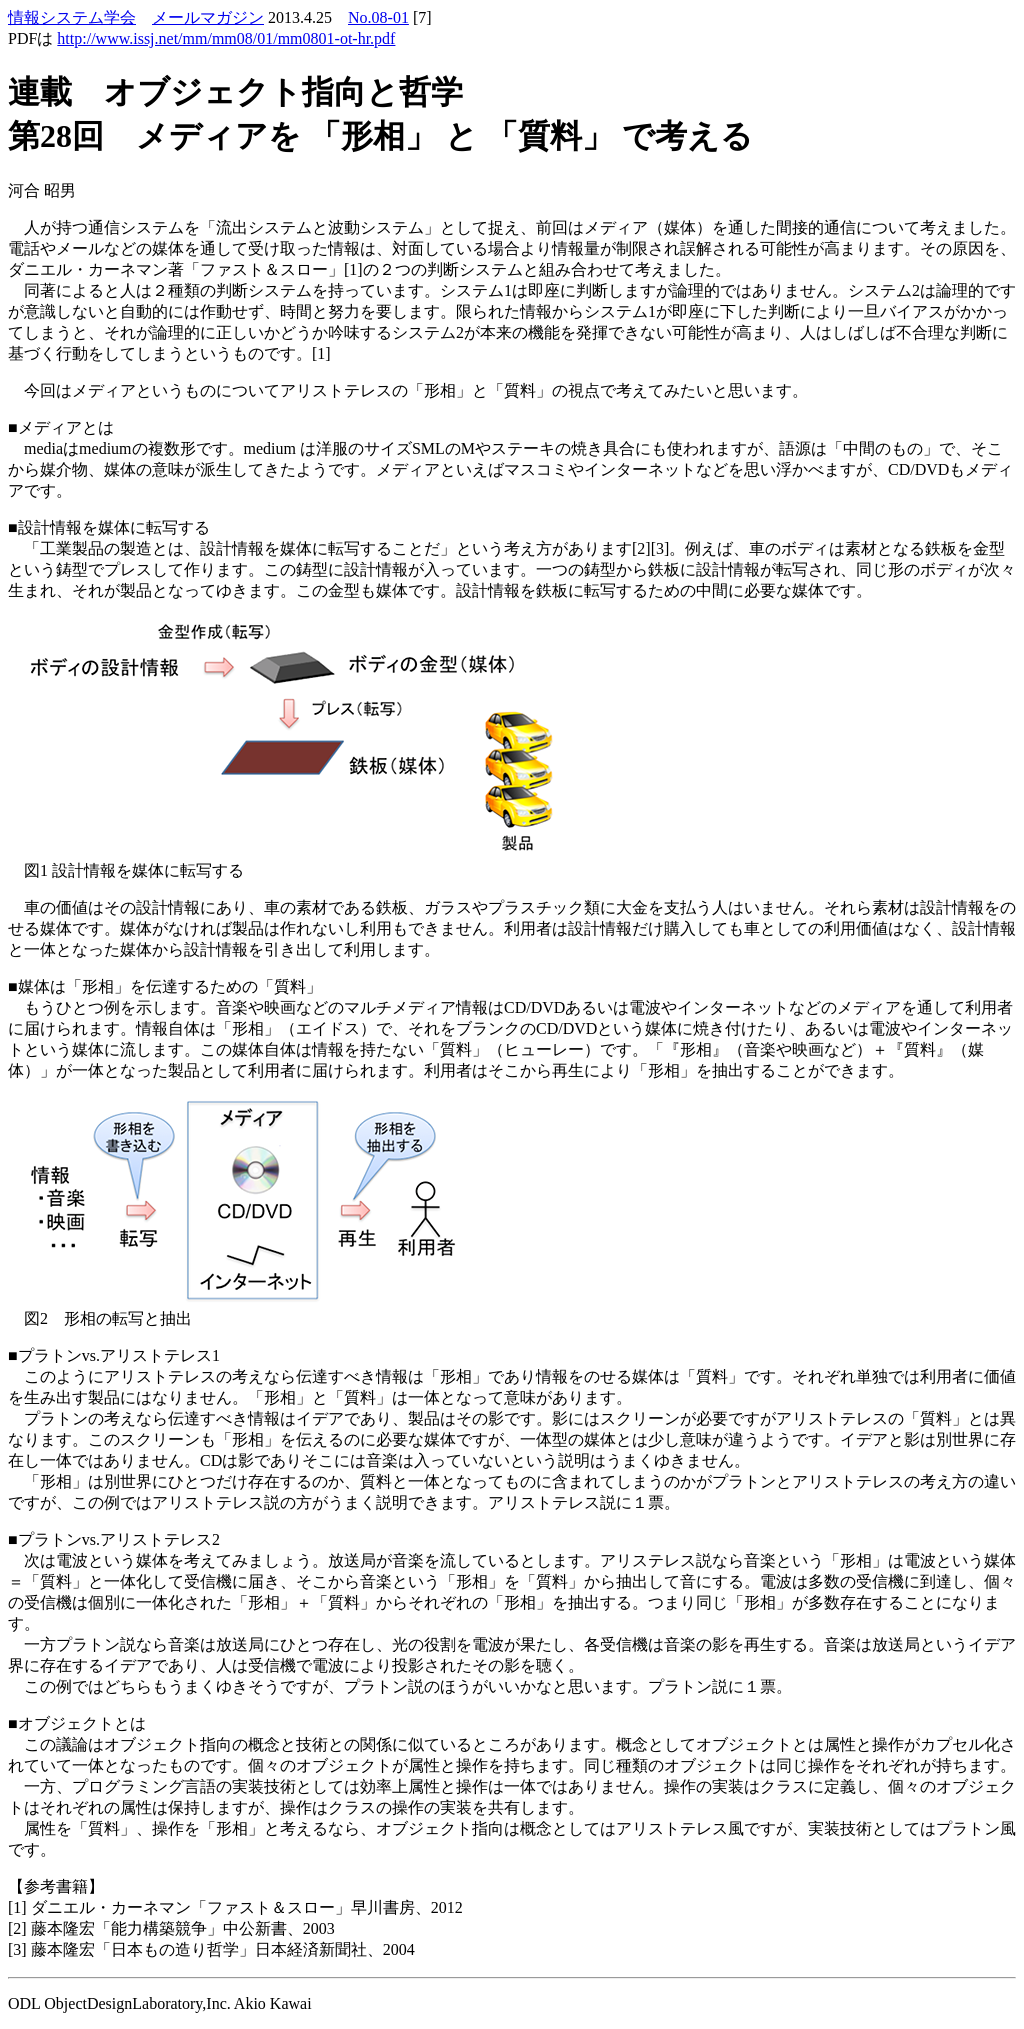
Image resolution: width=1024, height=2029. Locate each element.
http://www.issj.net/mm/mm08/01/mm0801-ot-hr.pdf (226, 38)
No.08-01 (378, 17)
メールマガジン (208, 17)
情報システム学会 (72, 17)
